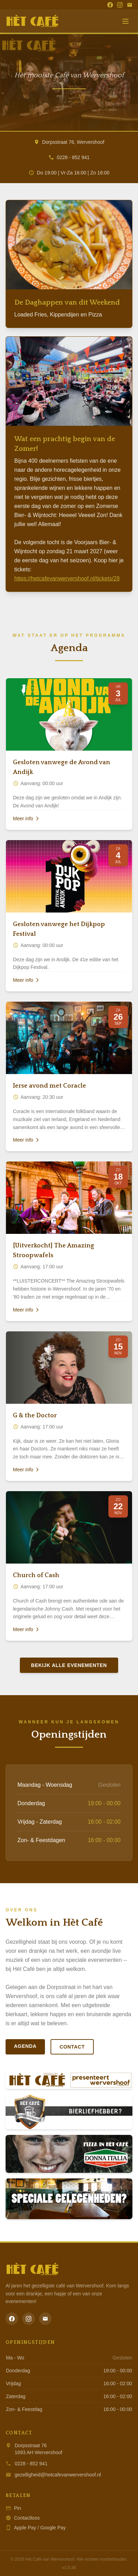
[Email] (129, 5)
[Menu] (125, 21)
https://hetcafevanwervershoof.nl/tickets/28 (67, 578)
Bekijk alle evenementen (69, 1665)
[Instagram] (120, 5)
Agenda (25, 2046)
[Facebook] (110, 5)
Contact (72, 2047)
